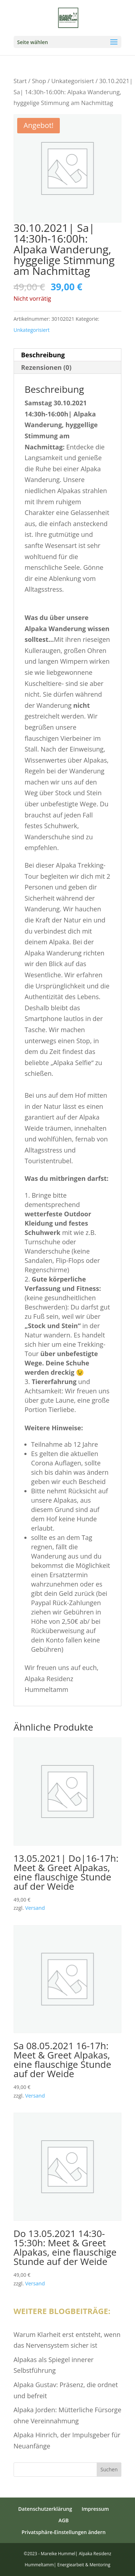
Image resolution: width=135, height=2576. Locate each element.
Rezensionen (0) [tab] (46, 367)
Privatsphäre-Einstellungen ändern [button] (63, 2532)
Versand (35, 1907)
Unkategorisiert (72, 81)
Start (20, 81)
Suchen (108, 2469)
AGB (63, 2520)
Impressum (95, 2508)
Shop (39, 81)
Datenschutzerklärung (45, 2508)
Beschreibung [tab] (43, 354)
